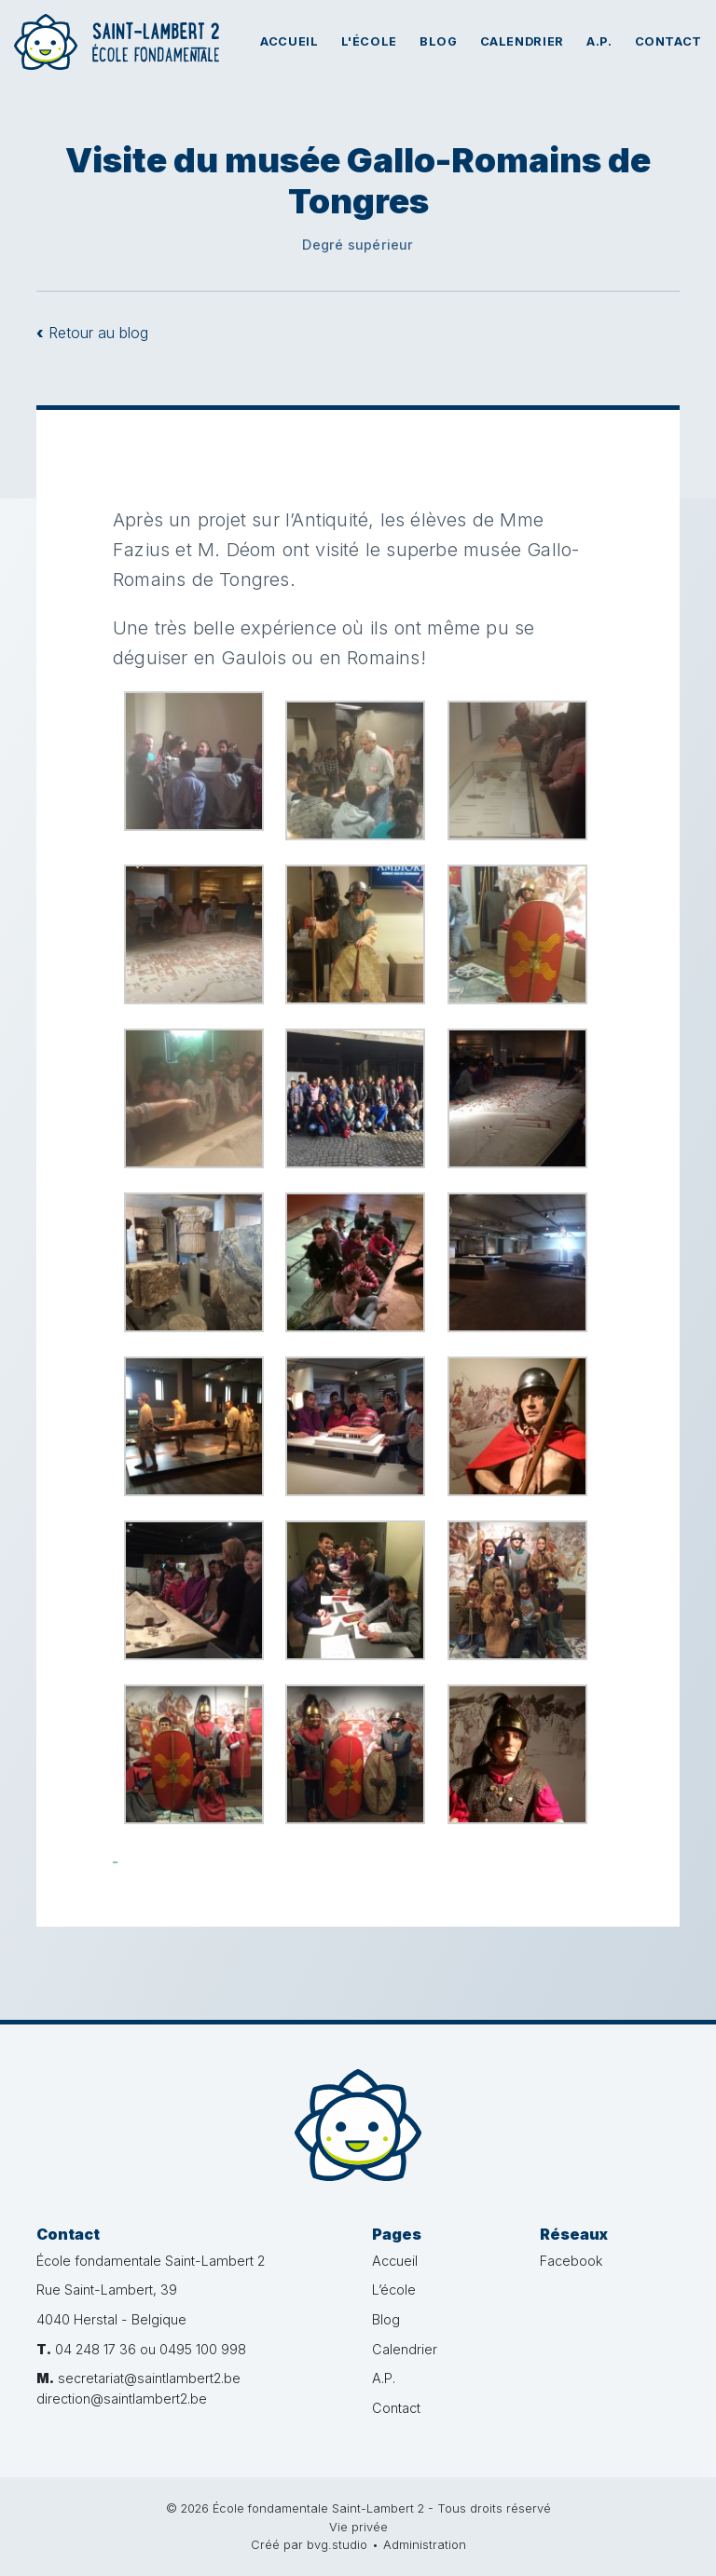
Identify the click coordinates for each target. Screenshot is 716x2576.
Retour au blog (92, 332)
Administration (424, 2545)
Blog (439, 41)
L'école (369, 41)
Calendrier (522, 41)
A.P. (599, 41)
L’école (394, 2289)
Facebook (571, 2261)
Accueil (289, 41)
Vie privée (358, 2527)
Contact (668, 41)
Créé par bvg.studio (309, 2545)
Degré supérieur (357, 244)
